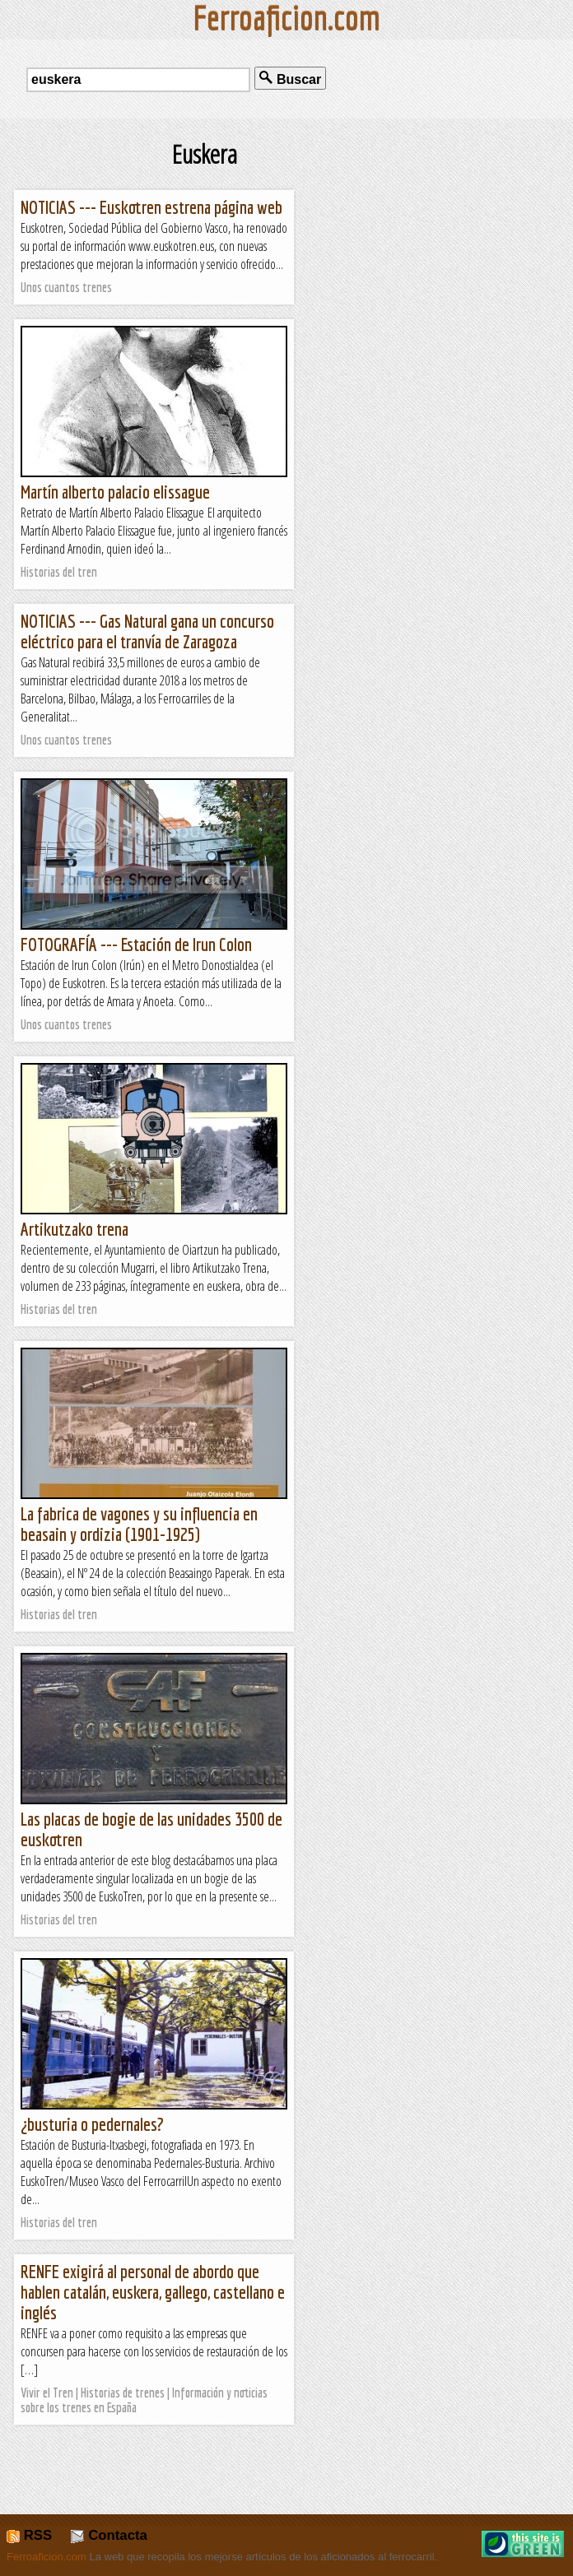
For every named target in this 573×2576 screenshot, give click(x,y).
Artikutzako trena (74, 1228)
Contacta (109, 2535)
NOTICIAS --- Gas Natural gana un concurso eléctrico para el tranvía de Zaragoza (147, 631)
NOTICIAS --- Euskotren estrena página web (151, 207)
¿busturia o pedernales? (92, 2124)
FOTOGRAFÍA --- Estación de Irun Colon (136, 944)
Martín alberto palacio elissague (115, 491)
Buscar (290, 78)
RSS (29, 2535)
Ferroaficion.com (46, 2556)
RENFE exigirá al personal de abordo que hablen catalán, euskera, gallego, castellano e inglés (153, 2292)
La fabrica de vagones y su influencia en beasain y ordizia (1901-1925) (139, 1523)
